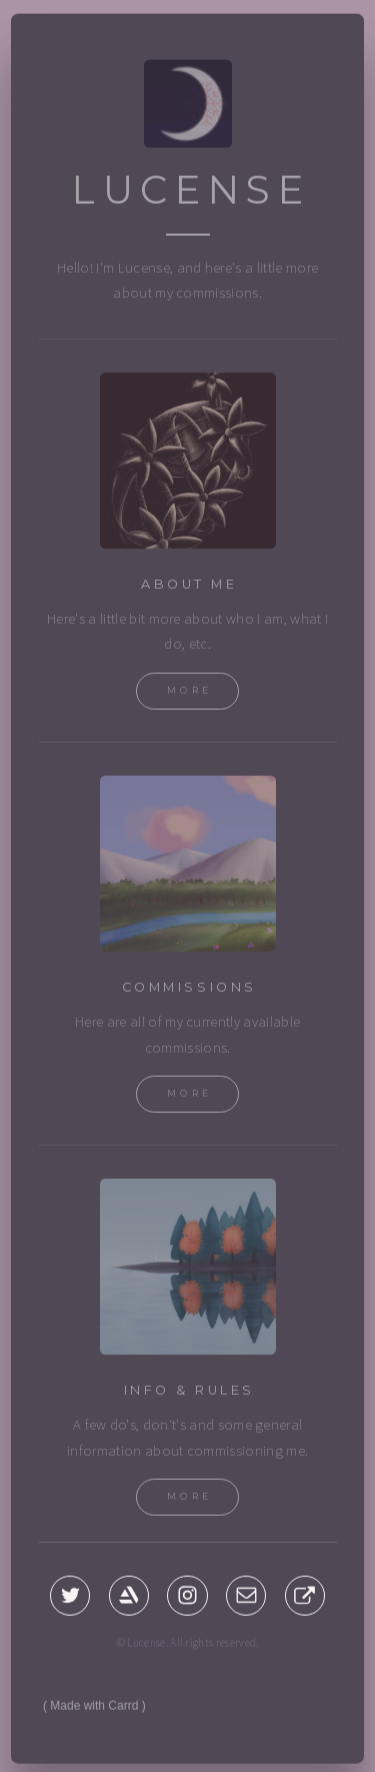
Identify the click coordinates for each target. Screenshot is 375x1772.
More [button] (190, 692)
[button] (70, 1597)
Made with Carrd (94, 1708)
